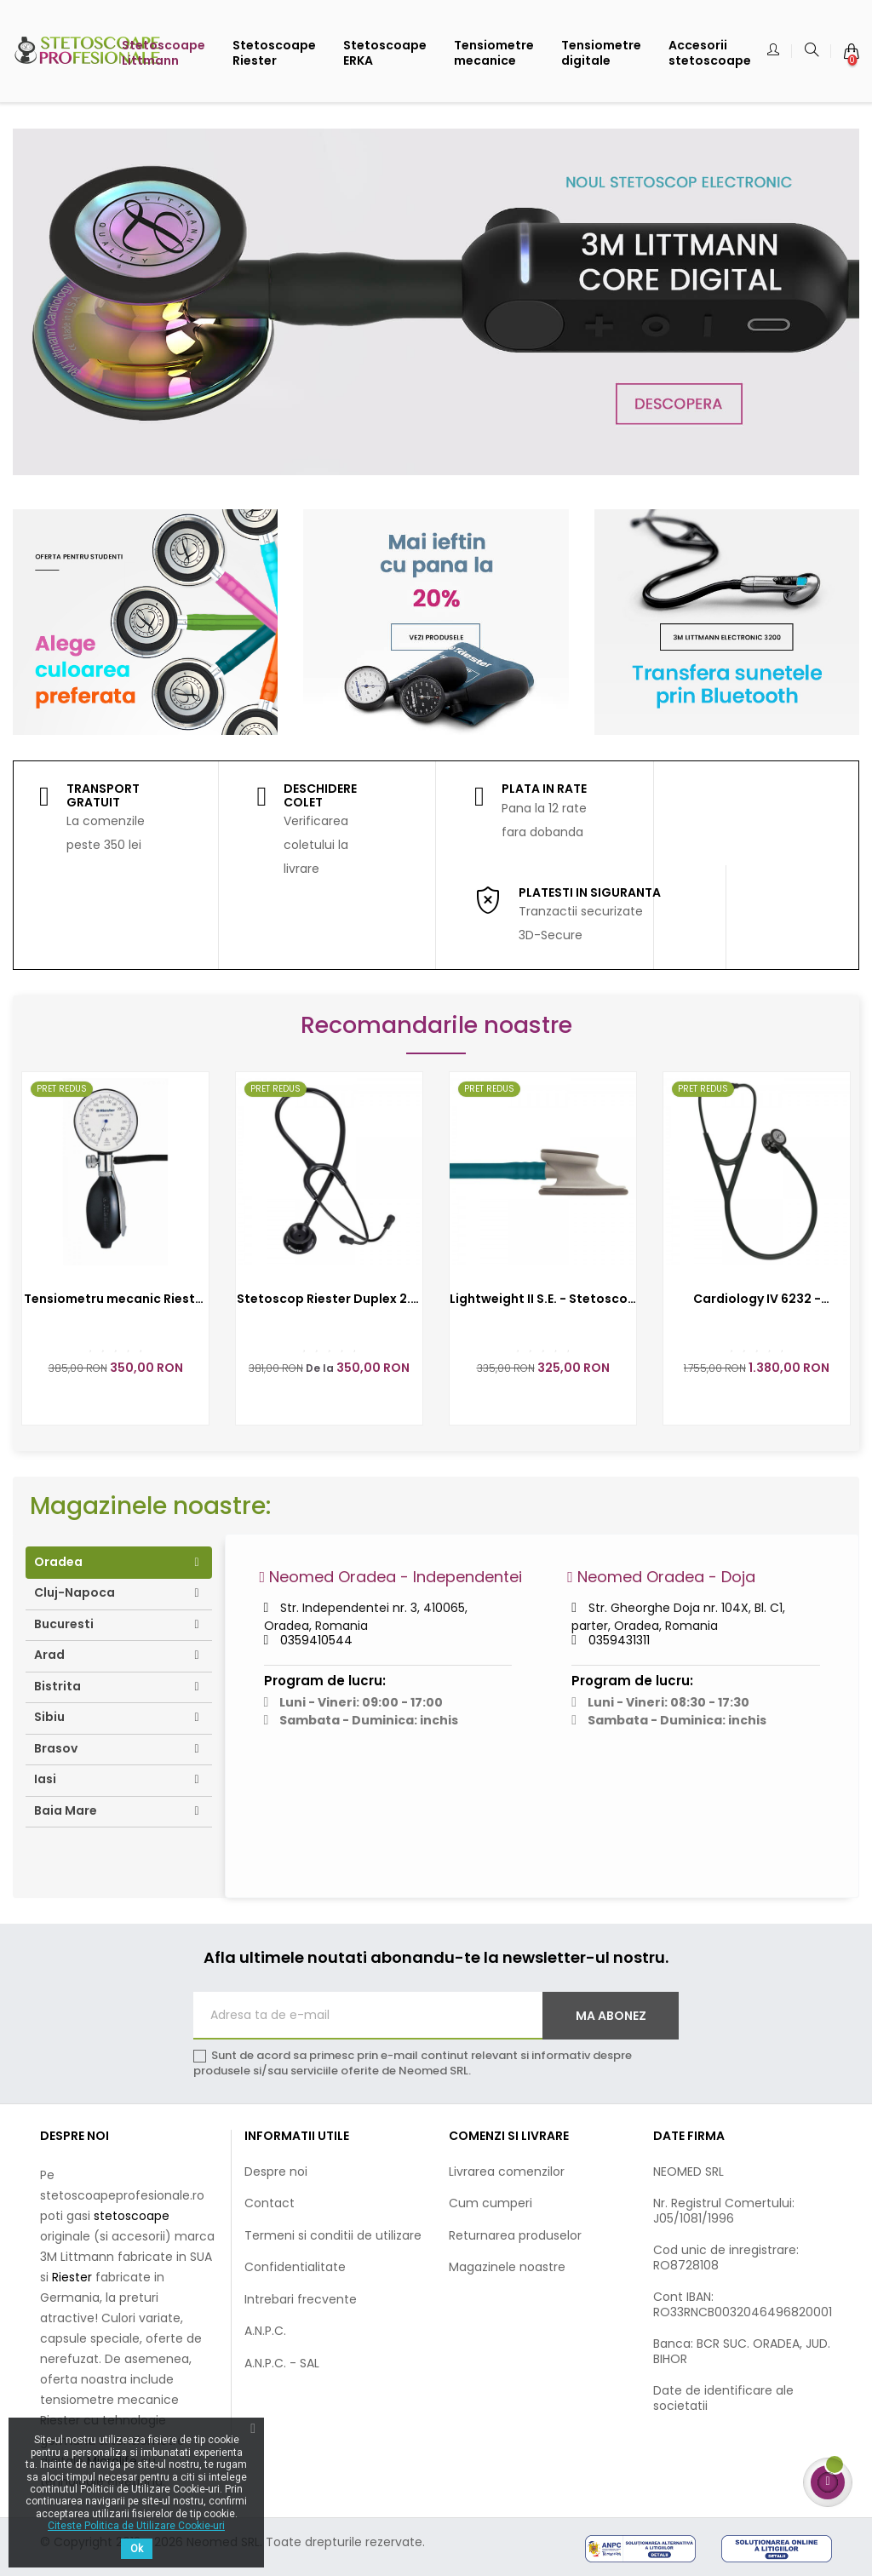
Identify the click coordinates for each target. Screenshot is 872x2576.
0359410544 (316, 1640)
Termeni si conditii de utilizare (333, 2235)
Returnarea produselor (515, 2235)
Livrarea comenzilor (507, 2171)
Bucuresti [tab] (64, 1623)
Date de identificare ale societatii (723, 2398)
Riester (73, 2277)
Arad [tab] (49, 1654)
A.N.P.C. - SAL (281, 2363)
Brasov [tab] (55, 1748)
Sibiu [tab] (49, 1716)
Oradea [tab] (58, 1561)
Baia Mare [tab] (65, 1810)
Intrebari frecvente (300, 2299)
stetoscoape (131, 2215)
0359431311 (619, 1640)
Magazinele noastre (507, 2266)
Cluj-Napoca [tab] (74, 1592)
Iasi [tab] (45, 1778)
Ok (136, 2549)
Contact (269, 2203)
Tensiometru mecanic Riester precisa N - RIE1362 (116, 1299)
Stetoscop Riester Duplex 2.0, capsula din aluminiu (329, 1299)
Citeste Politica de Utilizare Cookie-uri (136, 2526)
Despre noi (275, 2171)
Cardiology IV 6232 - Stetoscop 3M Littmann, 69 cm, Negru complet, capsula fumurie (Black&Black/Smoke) (756, 1299)
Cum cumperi (490, 2203)
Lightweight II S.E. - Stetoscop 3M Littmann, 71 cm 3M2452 (543, 1299)
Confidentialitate (295, 2266)
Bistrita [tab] (57, 1686)
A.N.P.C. (265, 2330)
